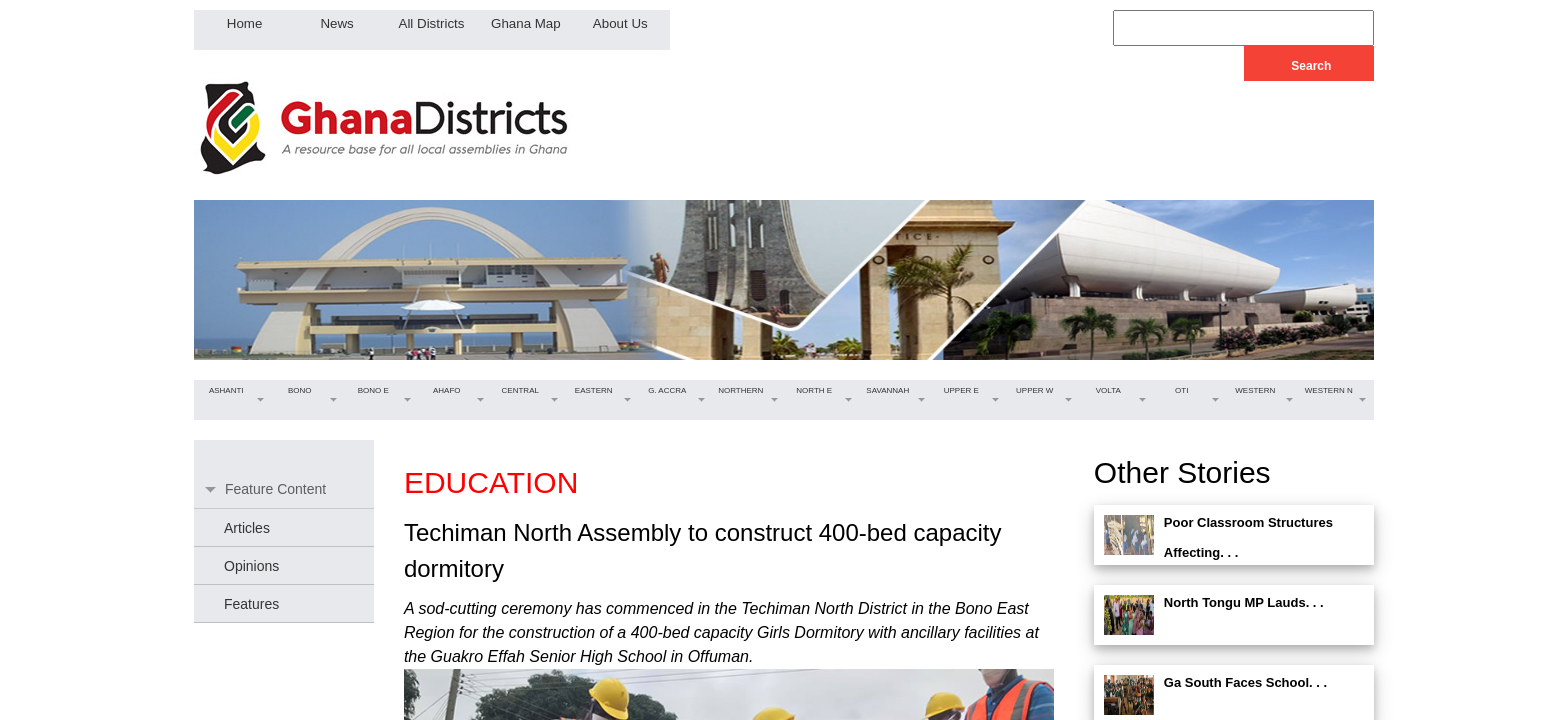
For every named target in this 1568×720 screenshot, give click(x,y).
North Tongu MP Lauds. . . (1244, 602)
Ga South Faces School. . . (1245, 682)
